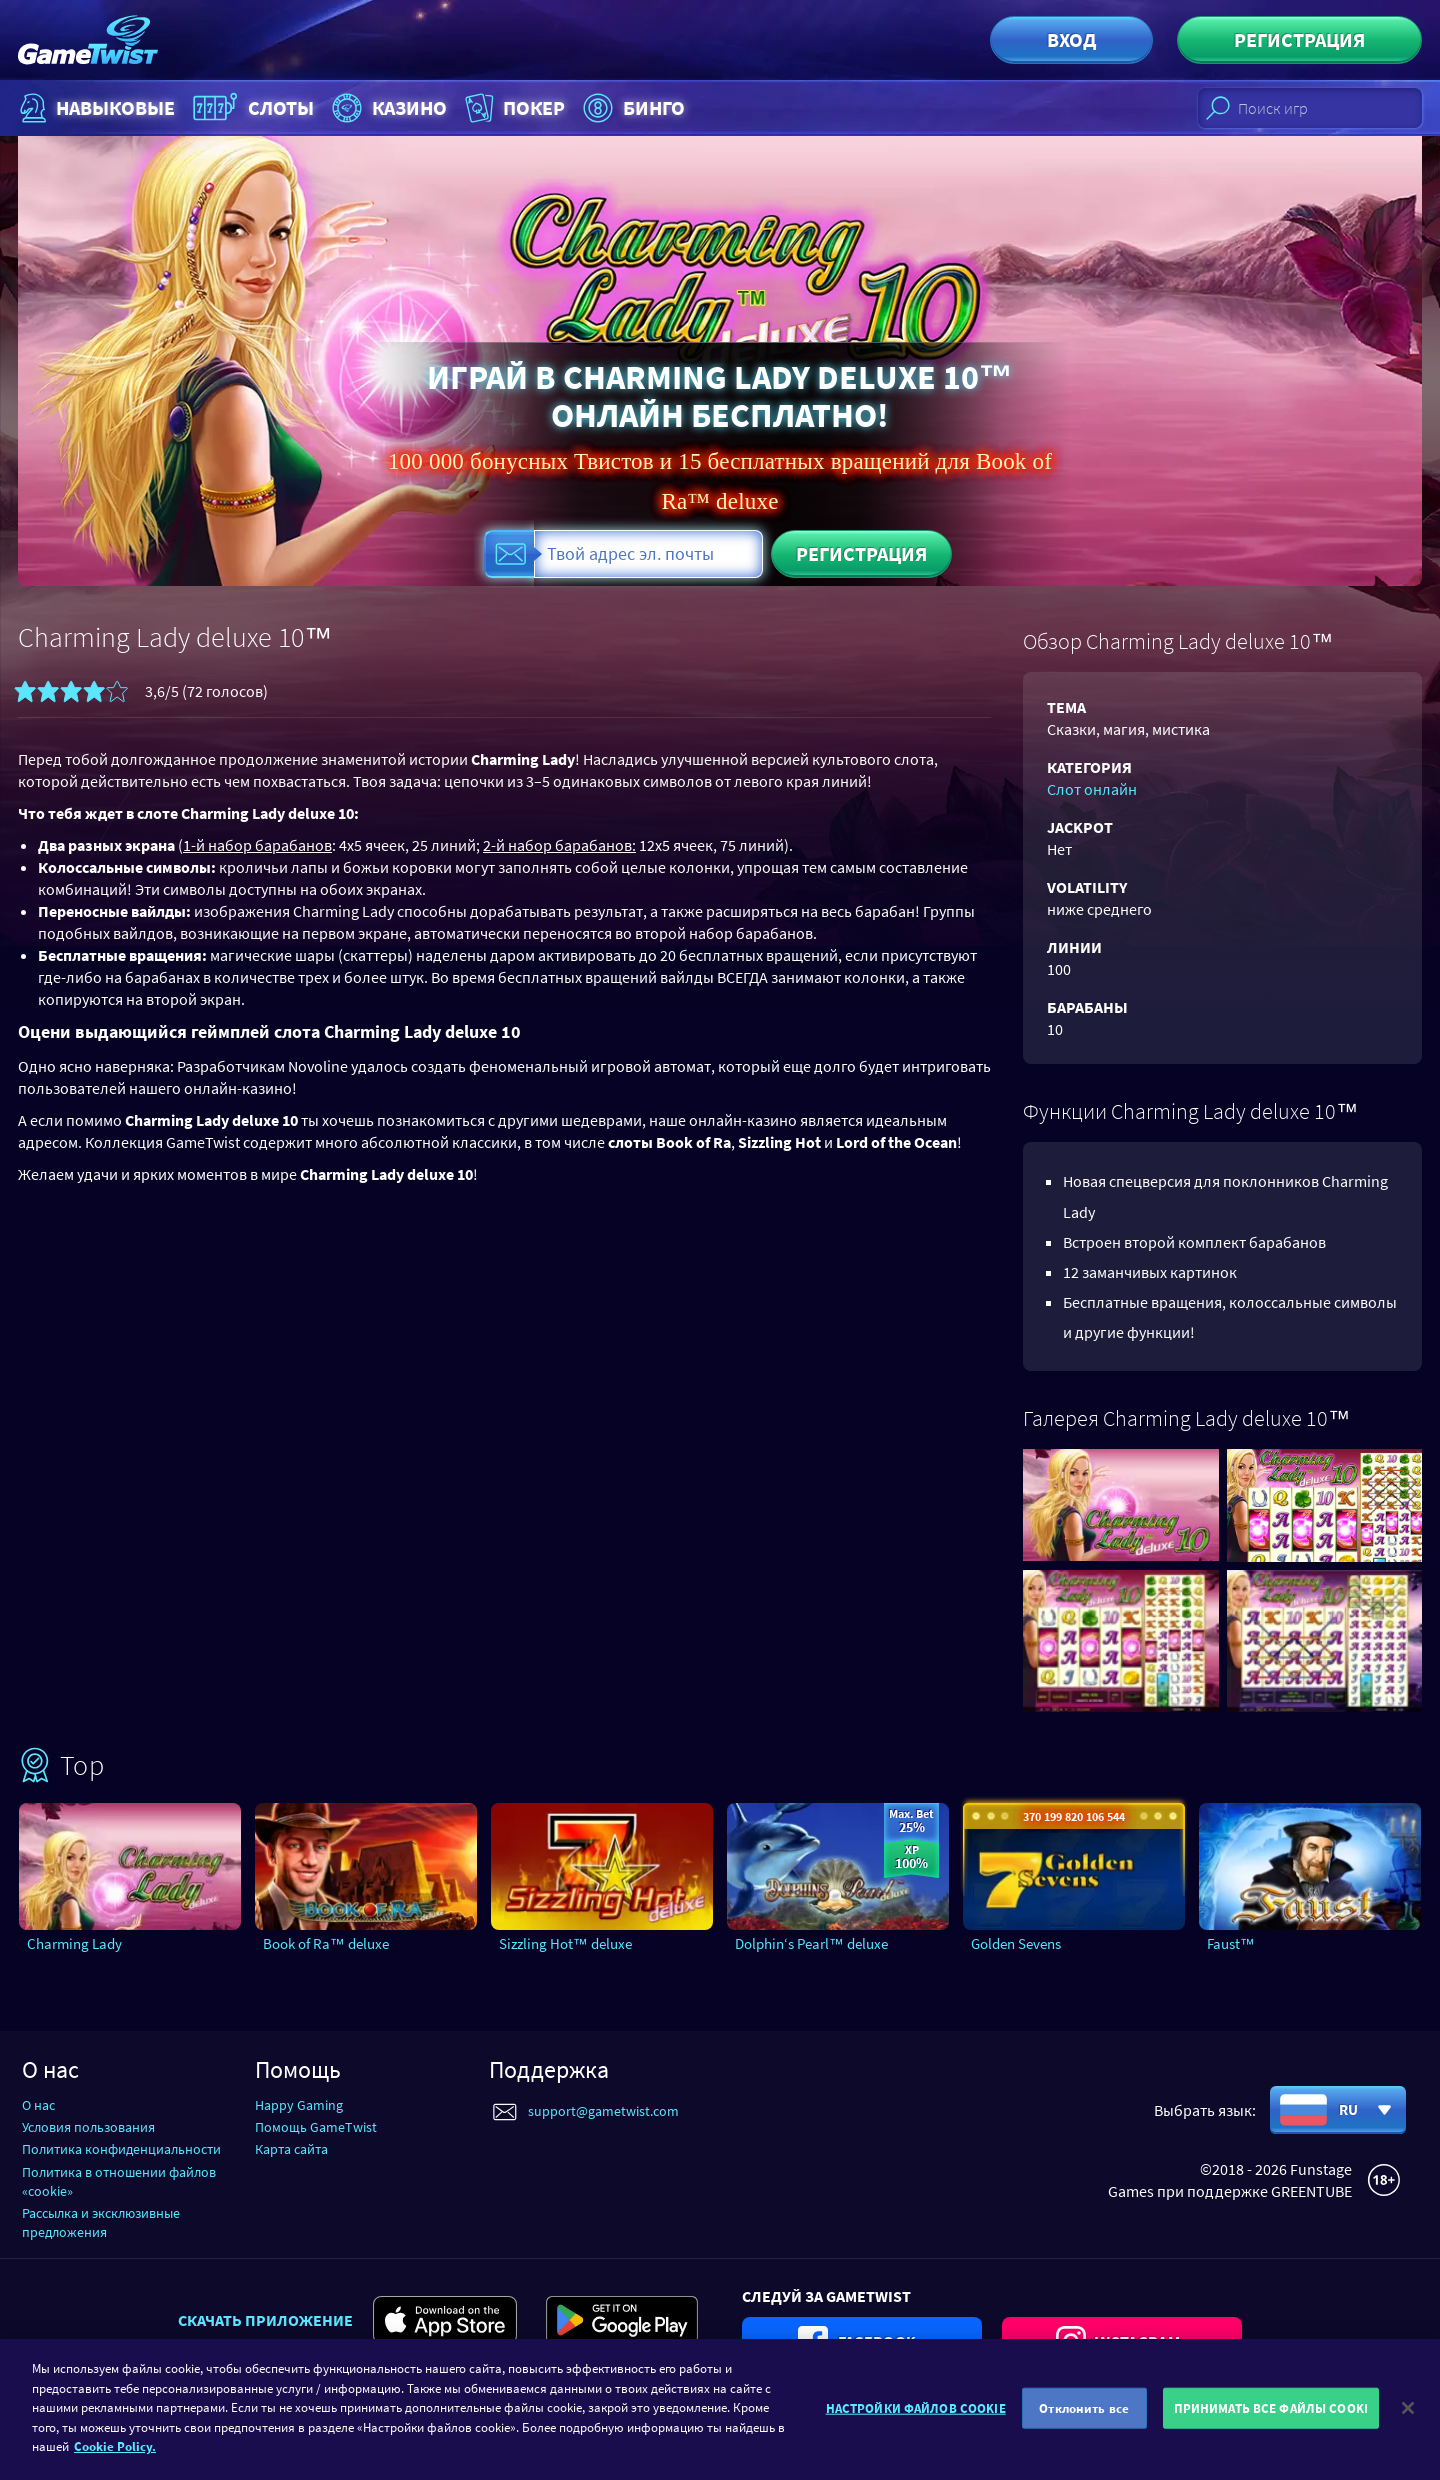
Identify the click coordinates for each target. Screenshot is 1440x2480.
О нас (38, 2105)
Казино (387, 108)
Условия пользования (88, 2127)
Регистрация (1299, 39)
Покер (513, 108)
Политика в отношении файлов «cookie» (119, 2181)
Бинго (631, 108)
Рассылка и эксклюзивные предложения (101, 2222)
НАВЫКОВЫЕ (95, 108)
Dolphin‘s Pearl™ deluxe (811, 1943)
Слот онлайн (1092, 789)
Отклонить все (1084, 2420)
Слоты (251, 108)
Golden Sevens (1016, 1943)
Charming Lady (74, 1943)
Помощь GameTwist (316, 2127)
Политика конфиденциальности (121, 2149)
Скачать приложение (265, 2320)
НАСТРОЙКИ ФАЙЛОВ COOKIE (916, 2420)
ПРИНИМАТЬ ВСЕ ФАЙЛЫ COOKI (1271, 2420)
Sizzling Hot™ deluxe (565, 1943)
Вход (1071, 39)
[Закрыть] (1408, 2421)
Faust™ (1231, 1943)
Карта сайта (291, 2149)
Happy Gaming (299, 2105)
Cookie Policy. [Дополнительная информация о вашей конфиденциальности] (115, 2459)
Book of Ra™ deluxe (326, 1943)
